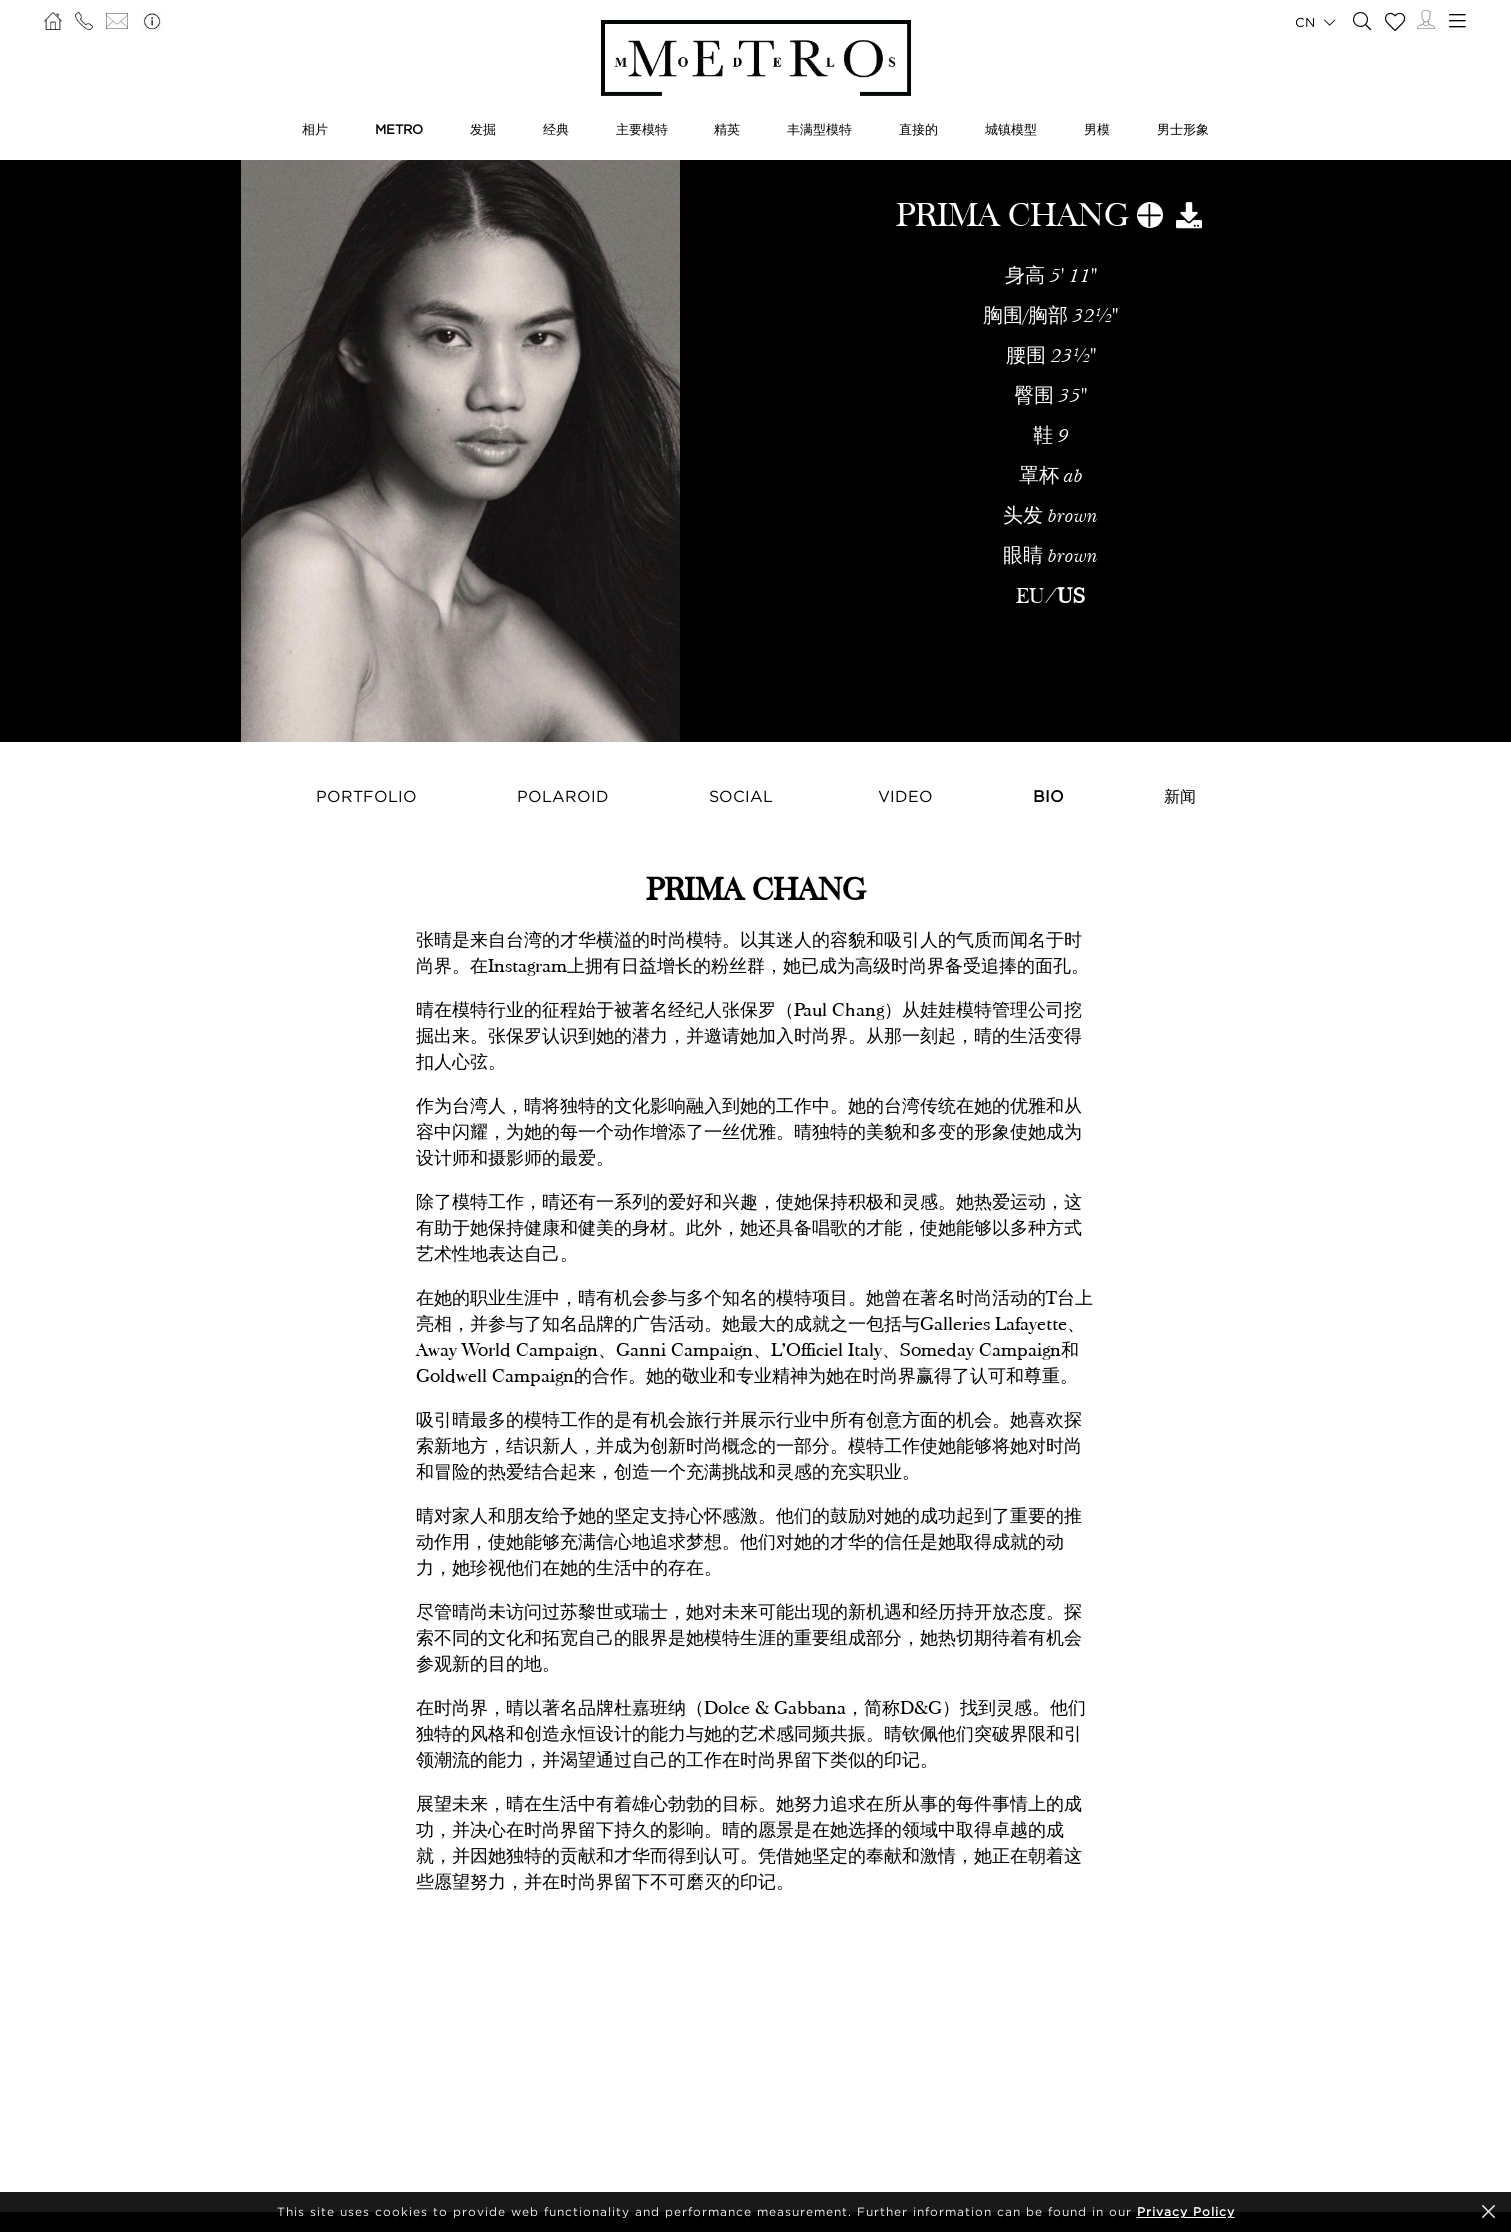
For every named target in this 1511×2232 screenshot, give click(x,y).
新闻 (1180, 796)
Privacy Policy (1186, 2211)
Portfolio (366, 796)
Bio (1048, 796)
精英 (727, 129)
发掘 (483, 129)
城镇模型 (1011, 129)
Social (741, 796)
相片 (315, 129)
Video (905, 796)
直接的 (918, 129)
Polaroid (563, 796)
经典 (556, 129)
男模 (1097, 129)
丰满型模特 (819, 129)
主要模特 (642, 129)
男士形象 (1183, 129)
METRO (399, 129)
